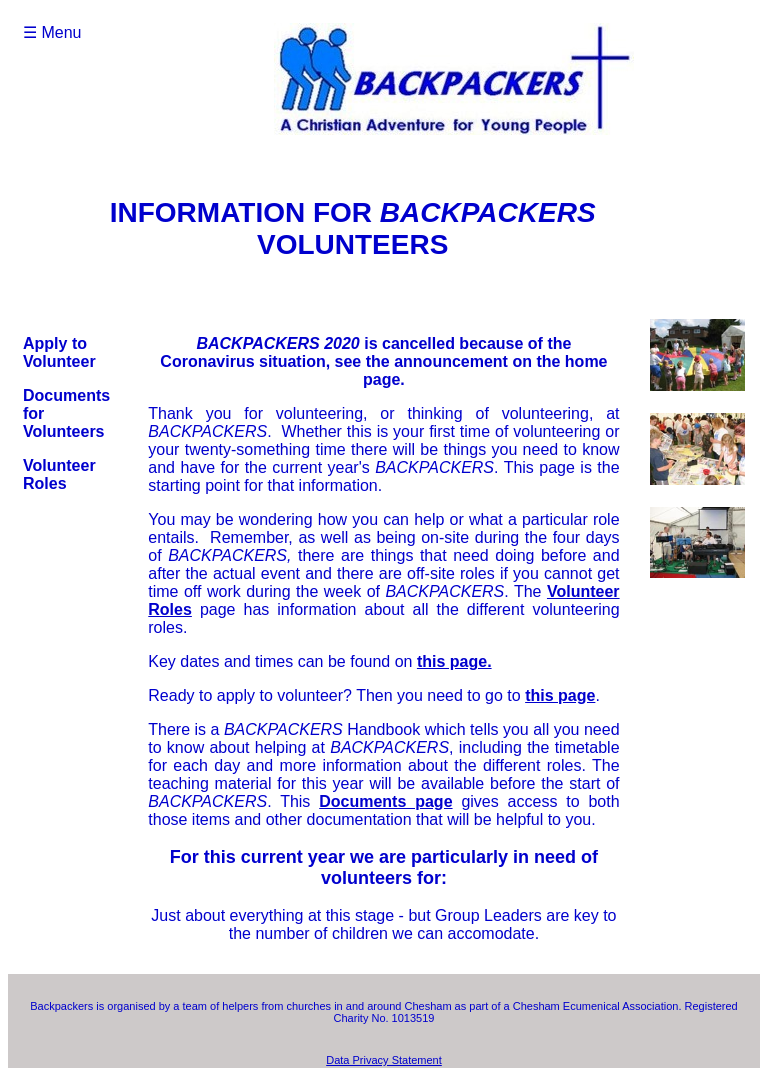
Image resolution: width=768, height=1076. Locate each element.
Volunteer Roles (59, 474)
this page (560, 695)
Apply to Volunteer (59, 352)
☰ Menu (52, 32)
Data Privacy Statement (384, 1060)
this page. (454, 661)
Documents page (385, 801)
